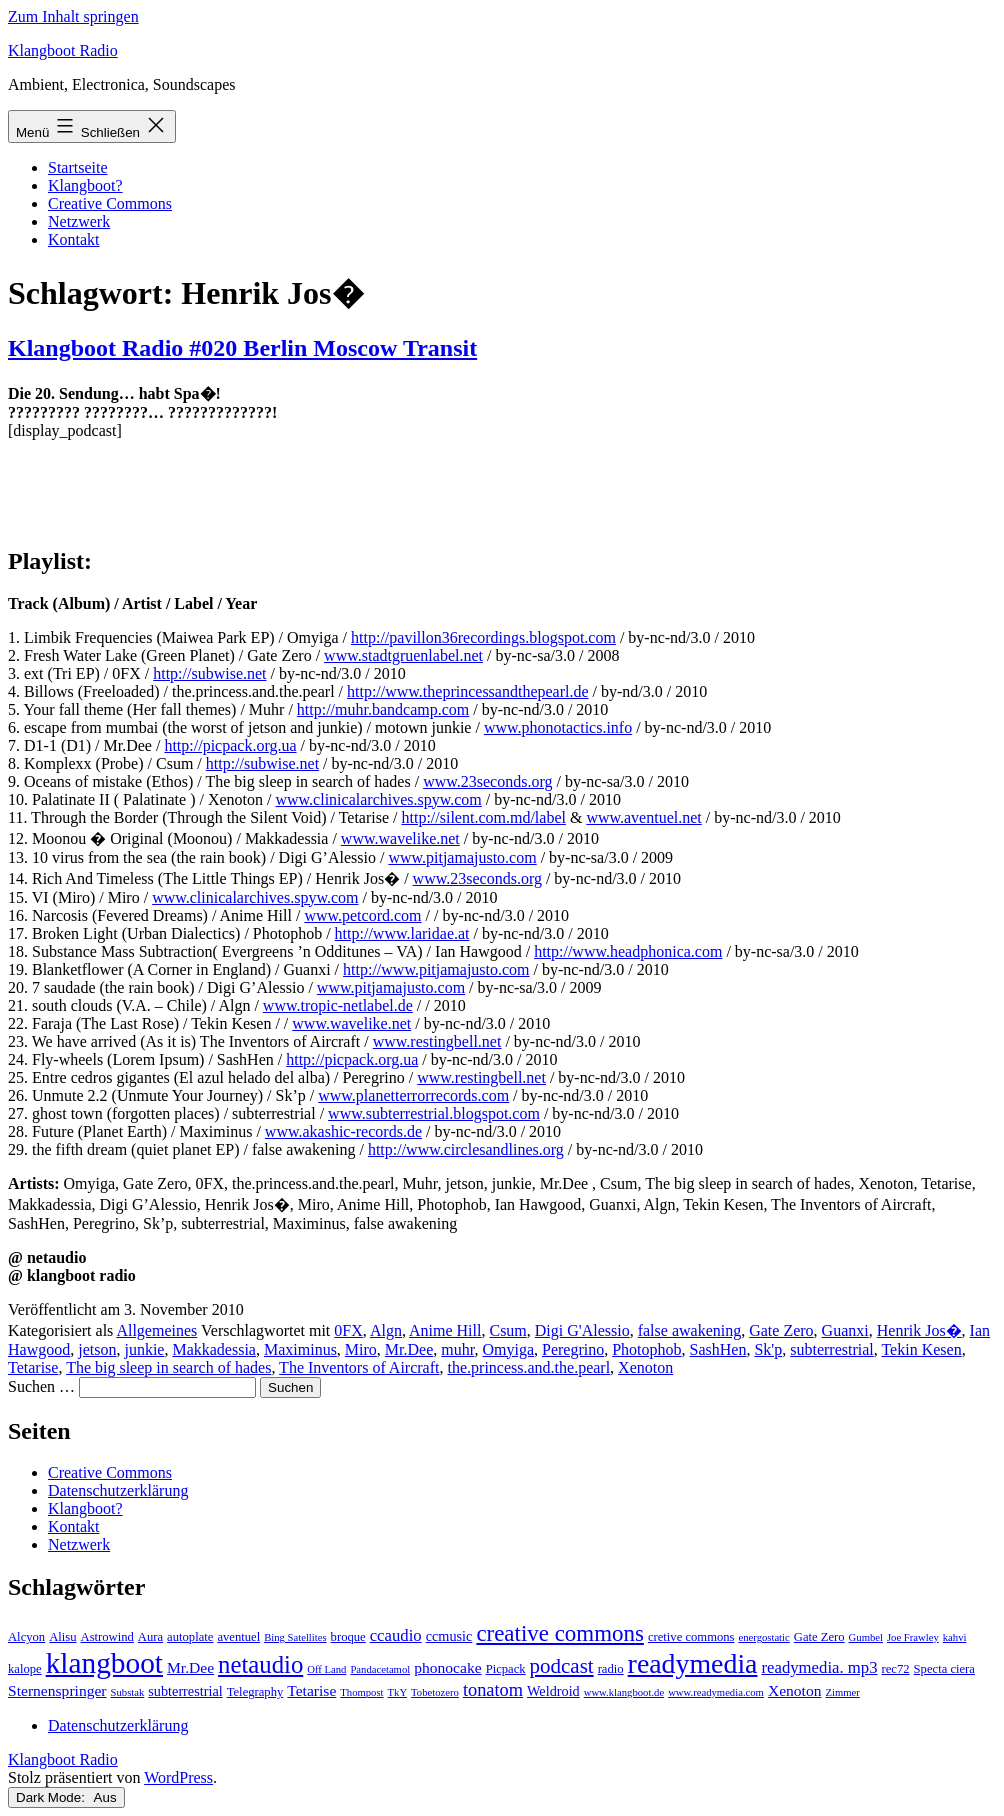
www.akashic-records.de (343, 1131)
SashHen (718, 1349)
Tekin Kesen (921, 1349)
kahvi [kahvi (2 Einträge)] (955, 1637)
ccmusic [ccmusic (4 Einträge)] (449, 1636)
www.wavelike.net (400, 838)
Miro (361, 1349)
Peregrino (573, 1349)
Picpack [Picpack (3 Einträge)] (506, 1669)
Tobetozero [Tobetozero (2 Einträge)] (435, 1692)
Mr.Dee (409, 1349)
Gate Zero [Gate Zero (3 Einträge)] (819, 1637)
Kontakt (74, 239)
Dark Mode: (66, 1797)
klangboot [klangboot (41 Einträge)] (104, 1663)
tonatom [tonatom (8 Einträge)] (493, 1690)
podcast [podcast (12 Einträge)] (562, 1666)
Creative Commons (110, 203)
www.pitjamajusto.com (462, 857)
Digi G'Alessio (582, 1330)
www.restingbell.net (437, 1041)
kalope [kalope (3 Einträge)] (25, 1669)
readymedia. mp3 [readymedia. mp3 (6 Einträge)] (819, 1667)
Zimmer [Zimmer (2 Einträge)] (843, 1692)
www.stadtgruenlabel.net (403, 655)
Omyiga (508, 1349)
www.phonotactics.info (558, 727)
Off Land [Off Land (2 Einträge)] (326, 1669)
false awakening (690, 1330)
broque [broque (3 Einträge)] (348, 1637)
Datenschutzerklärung (118, 1490)
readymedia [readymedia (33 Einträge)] (693, 1663)
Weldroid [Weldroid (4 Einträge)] (553, 1691)
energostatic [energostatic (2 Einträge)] (763, 1637)
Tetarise (33, 1367)
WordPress (178, 1777)
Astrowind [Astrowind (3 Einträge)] (107, 1637)
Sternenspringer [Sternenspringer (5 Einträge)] (57, 1690)
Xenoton (645, 1367)
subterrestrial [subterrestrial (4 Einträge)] (185, 1691)
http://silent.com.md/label (484, 817)
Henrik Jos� (919, 1330)
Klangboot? (85, 185)
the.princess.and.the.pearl (529, 1367)
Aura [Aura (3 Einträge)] (150, 1637)
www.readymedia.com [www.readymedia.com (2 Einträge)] (716, 1692)
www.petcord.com (362, 915)
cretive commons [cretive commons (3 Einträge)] (691, 1637)
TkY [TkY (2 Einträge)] (398, 1692)
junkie (144, 1349)
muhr (457, 1349)
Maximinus (300, 1349)
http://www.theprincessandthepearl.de (468, 691)
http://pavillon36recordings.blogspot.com (483, 637)
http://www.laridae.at (402, 933)
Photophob (646, 1349)
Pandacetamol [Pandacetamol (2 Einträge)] (380, 1669)
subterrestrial (832, 1349)
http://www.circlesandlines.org (466, 1149)
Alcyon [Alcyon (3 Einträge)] (26, 1637)
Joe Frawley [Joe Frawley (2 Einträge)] (913, 1637)
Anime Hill (445, 1330)
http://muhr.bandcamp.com (383, 709)
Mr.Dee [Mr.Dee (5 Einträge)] (190, 1667)
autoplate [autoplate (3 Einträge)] (190, 1637)
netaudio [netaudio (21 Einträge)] (260, 1664)
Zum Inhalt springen (73, 16)
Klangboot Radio (63, 50)
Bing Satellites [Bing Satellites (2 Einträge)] (295, 1637)
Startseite (78, 167)
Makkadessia (214, 1349)
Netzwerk (79, 221)
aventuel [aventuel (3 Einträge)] (238, 1637)
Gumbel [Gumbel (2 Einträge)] (866, 1637)
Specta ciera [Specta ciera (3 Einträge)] (944, 1669)
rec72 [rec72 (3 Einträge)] (896, 1669)
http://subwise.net (209, 673)
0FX (348, 1330)
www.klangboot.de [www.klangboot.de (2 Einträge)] (624, 1692)
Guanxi (845, 1330)
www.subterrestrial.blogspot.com (434, 1113)
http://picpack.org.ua (230, 745)
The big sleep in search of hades (168, 1367)
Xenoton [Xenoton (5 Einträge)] (795, 1690)
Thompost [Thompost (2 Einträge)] (361, 1692)
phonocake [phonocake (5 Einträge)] (447, 1667)
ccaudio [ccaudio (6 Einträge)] (396, 1635)
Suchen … (41, 1386)
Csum (507, 1330)
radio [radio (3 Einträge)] (611, 1669)
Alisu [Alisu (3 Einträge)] (62, 1637)
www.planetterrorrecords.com (413, 1095)
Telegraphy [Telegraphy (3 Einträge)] (255, 1692)
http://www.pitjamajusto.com (436, 969)
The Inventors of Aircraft (359, 1367)
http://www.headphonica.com (628, 951)
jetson (97, 1349)
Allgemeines (156, 1330)
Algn (386, 1330)
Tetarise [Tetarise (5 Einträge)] (311, 1690)
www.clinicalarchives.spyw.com (378, 799)
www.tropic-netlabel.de (338, 1005)
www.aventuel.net (643, 817)
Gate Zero (781, 1330)
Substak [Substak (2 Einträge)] (128, 1692)
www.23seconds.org (487, 781)
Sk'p (768, 1349)
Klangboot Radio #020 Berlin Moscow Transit (242, 348)
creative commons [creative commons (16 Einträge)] (560, 1633)
